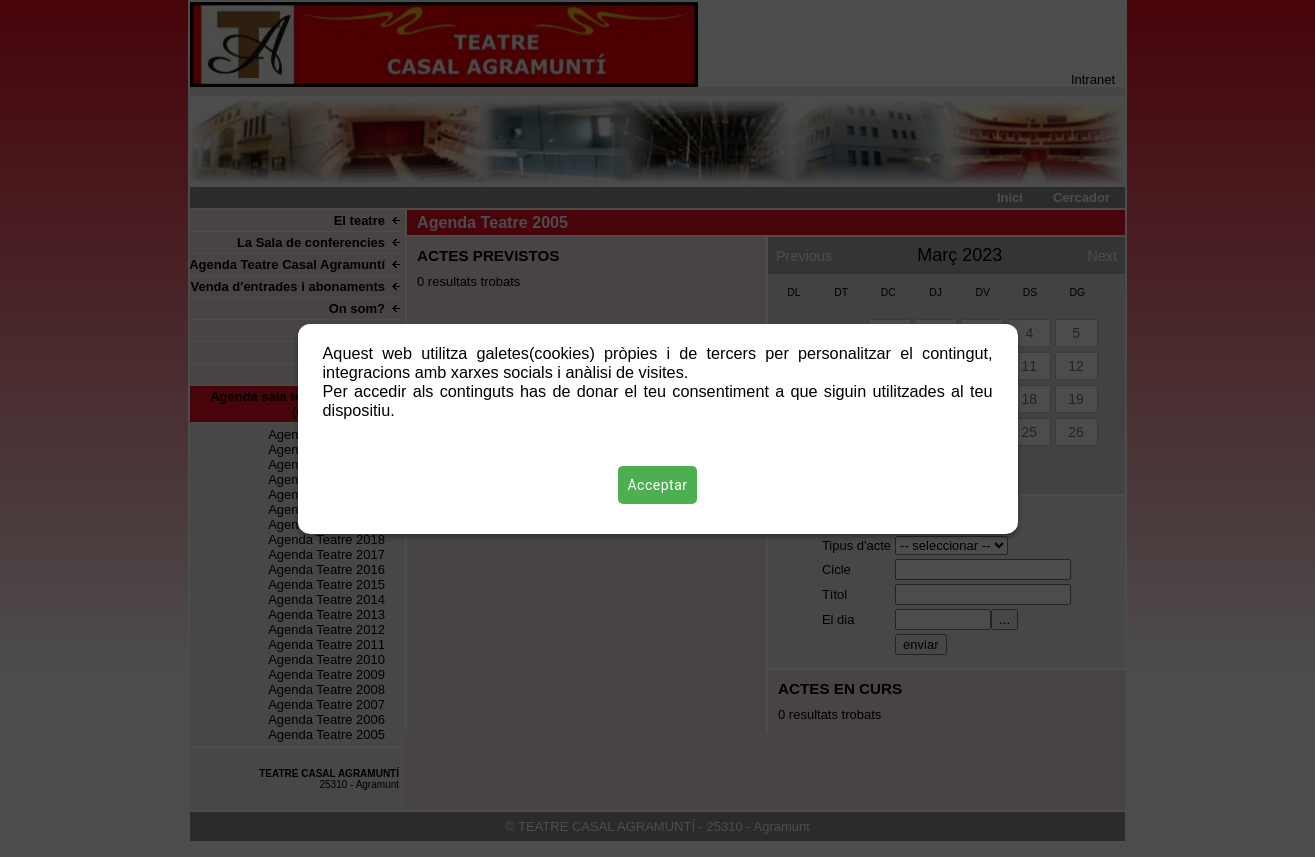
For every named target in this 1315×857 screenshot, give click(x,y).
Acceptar (658, 485)
